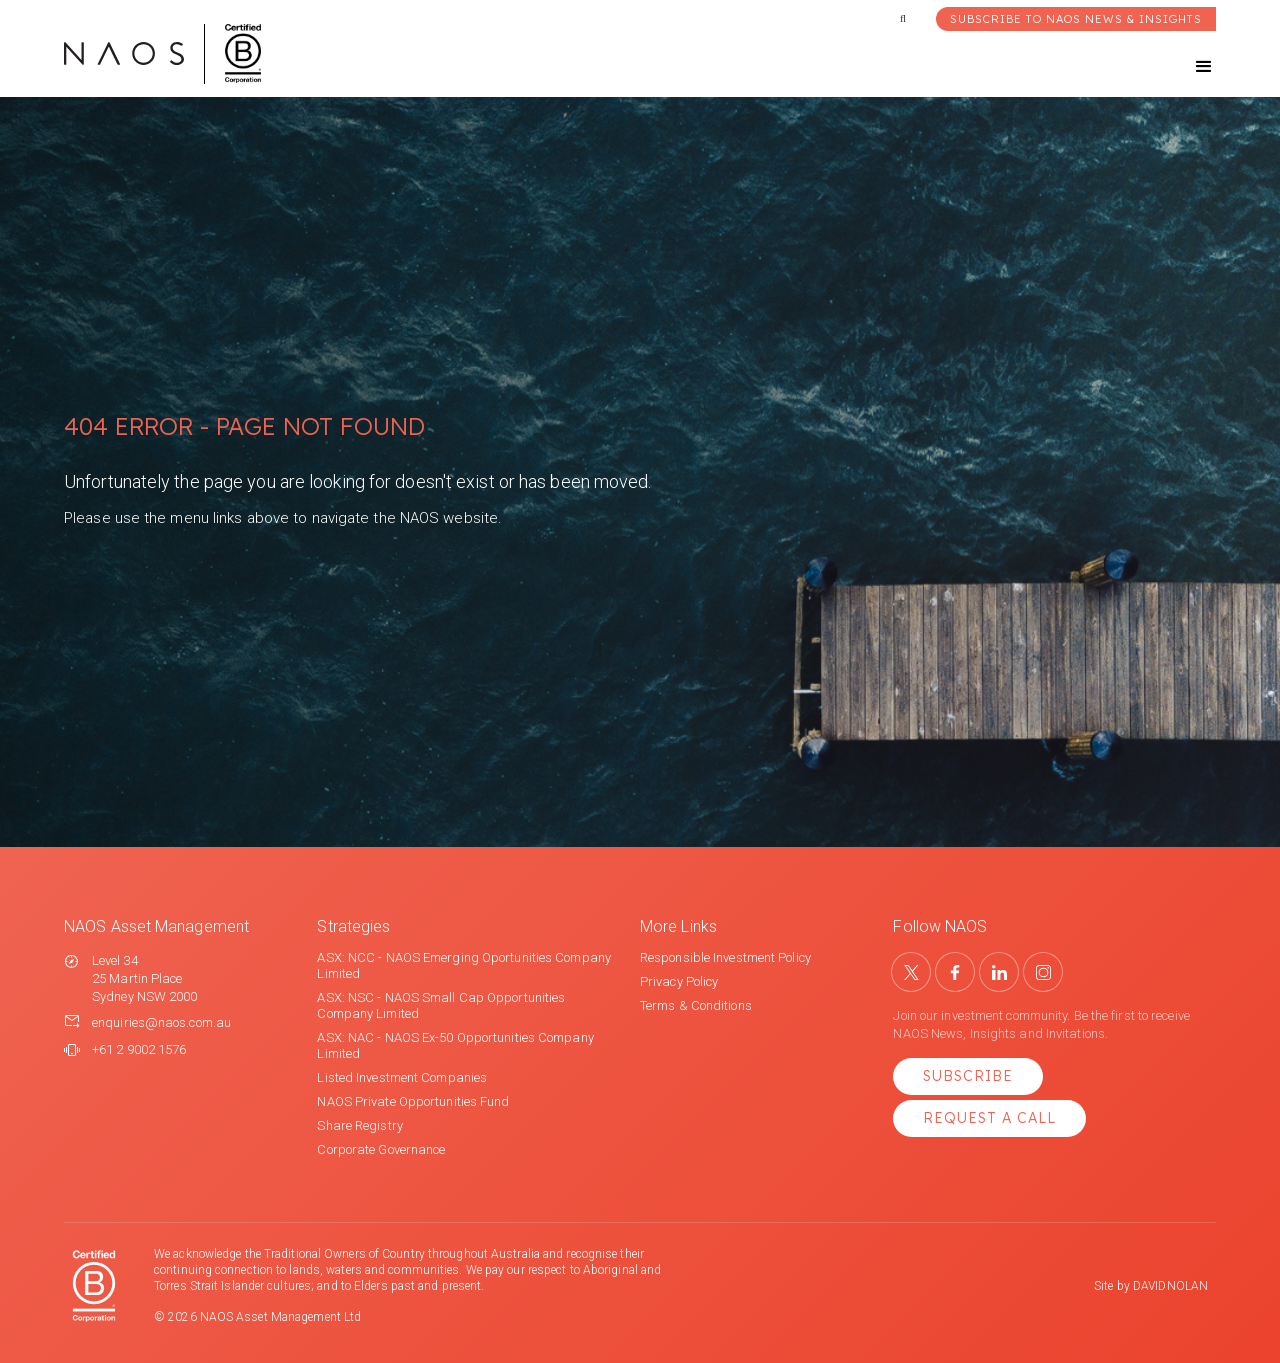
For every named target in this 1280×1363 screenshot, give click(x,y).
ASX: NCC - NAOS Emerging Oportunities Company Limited (464, 965)
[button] (1186, 67)
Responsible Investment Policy (725, 957)
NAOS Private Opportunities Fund (413, 1101)
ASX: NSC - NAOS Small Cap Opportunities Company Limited (441, 1005)
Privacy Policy (679, 981)
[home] (162, 54)
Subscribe (968, 1076)
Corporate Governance (381, 1149)
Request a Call (989, 1118)
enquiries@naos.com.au (161, 1022)
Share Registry (359, 1125)
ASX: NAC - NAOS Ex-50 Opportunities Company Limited (455, 1045)
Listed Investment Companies (402, 1077)
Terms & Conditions (696, 1005)
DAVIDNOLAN (1170, 1286)
